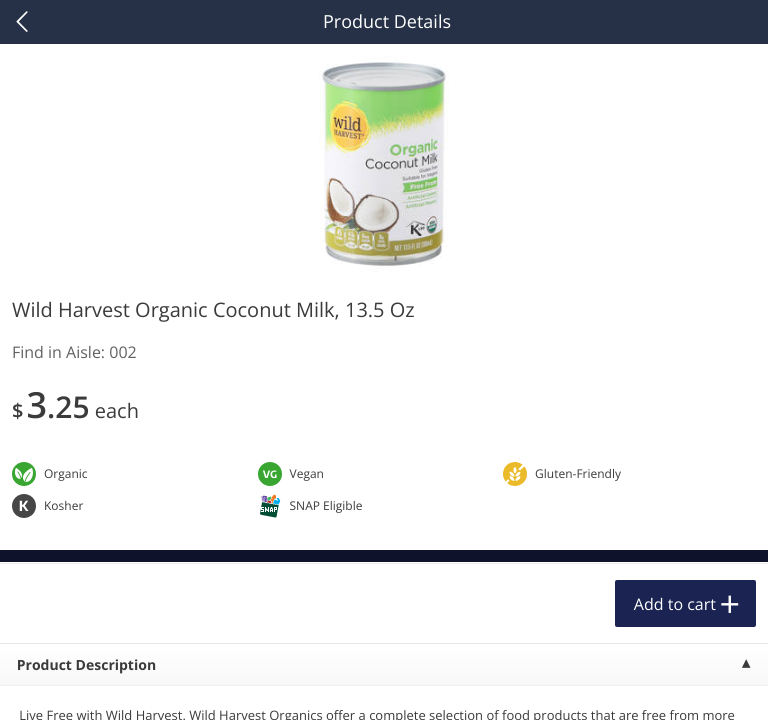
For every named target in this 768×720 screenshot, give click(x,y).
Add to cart (675, 604)
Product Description (86, 665)
